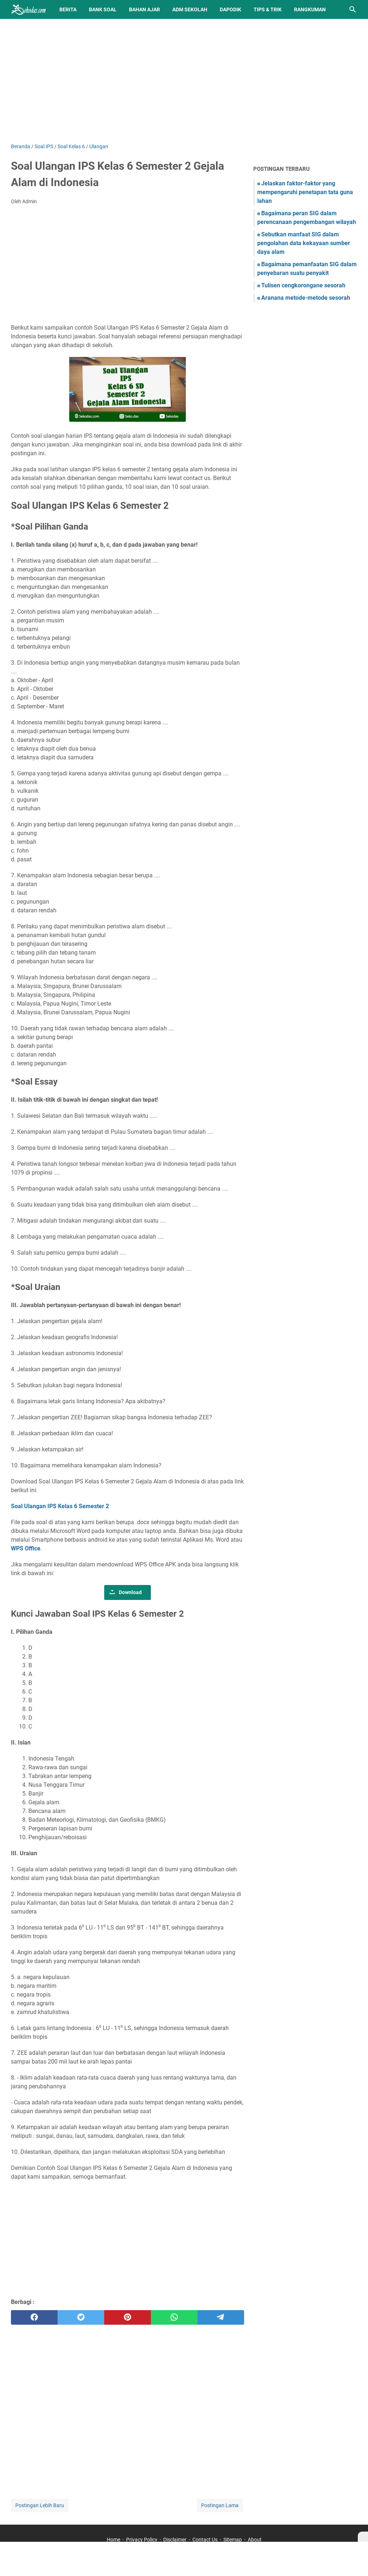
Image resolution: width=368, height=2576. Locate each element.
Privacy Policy (141, 2539)
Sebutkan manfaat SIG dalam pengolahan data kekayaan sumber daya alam (303, 243)
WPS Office (25, 1548)
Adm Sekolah (189, 9)
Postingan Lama (220, 2505)
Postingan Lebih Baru (39, 2505)
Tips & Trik (268, 9)
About (255, 2539)
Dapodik (230, 9)
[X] (363, 2537)
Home (113, 2539)
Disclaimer (175, 2539)
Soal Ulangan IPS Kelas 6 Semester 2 (60, 1506)
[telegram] (220, 2317)
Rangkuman (310, 9)
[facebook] (34, 2317)
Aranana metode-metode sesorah (305, 297)
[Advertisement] (184, 81)
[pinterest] (127, 2317)
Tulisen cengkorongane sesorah (303, 285)
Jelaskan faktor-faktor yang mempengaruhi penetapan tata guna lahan (305, 192)
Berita (68, 9)
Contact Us (205, 2539)
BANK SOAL (103, 9)
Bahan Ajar (144, 9)
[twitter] (81, 2317)
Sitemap (232, 2539)
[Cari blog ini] (352, 9)
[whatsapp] (174, 2317)
